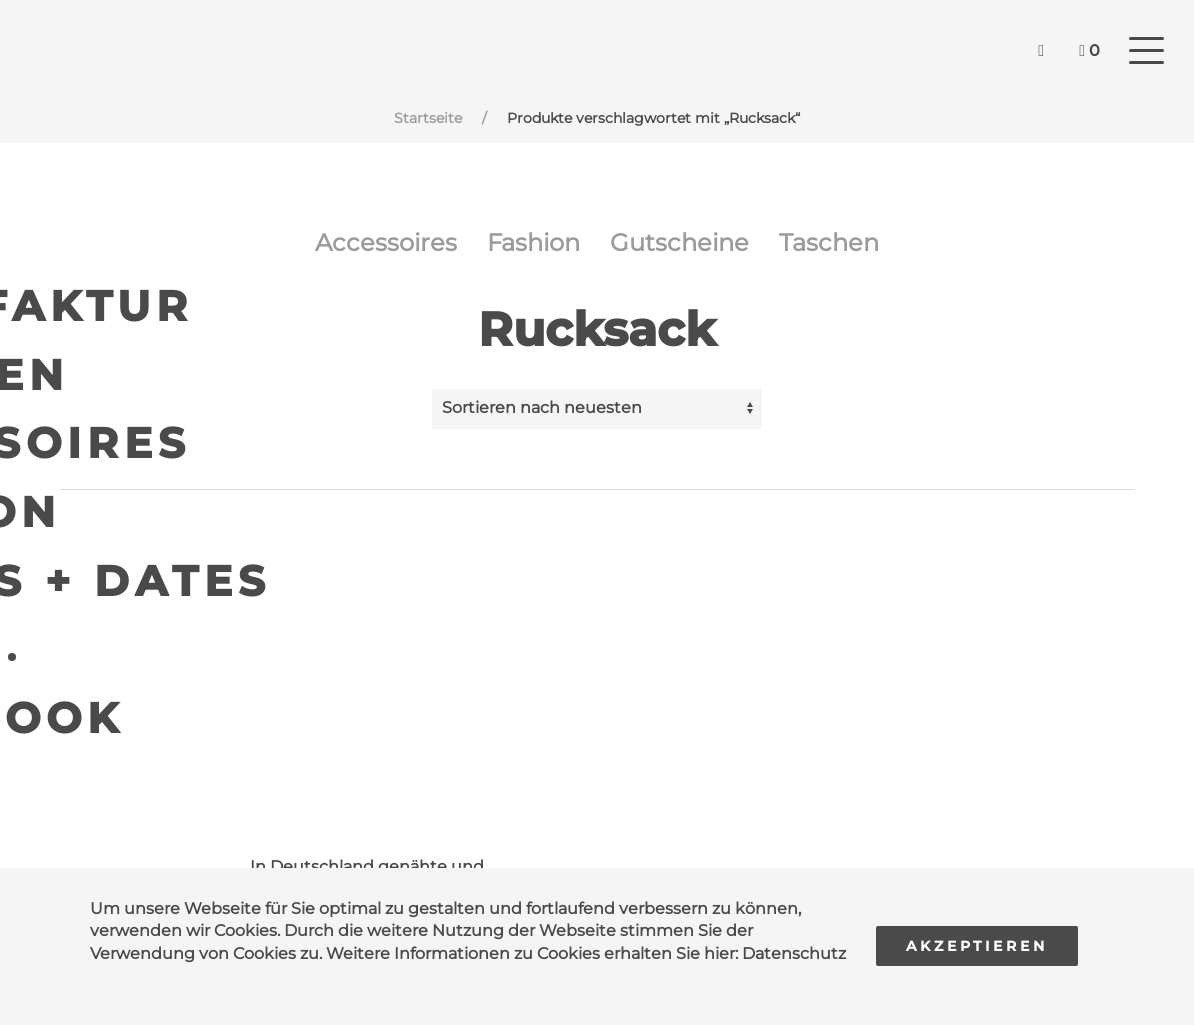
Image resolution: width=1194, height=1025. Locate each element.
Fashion (533, 242)
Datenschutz (794, 953)
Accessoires (386, 242)
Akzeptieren (977, 946)
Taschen (829, 242)
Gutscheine (679, 242)
